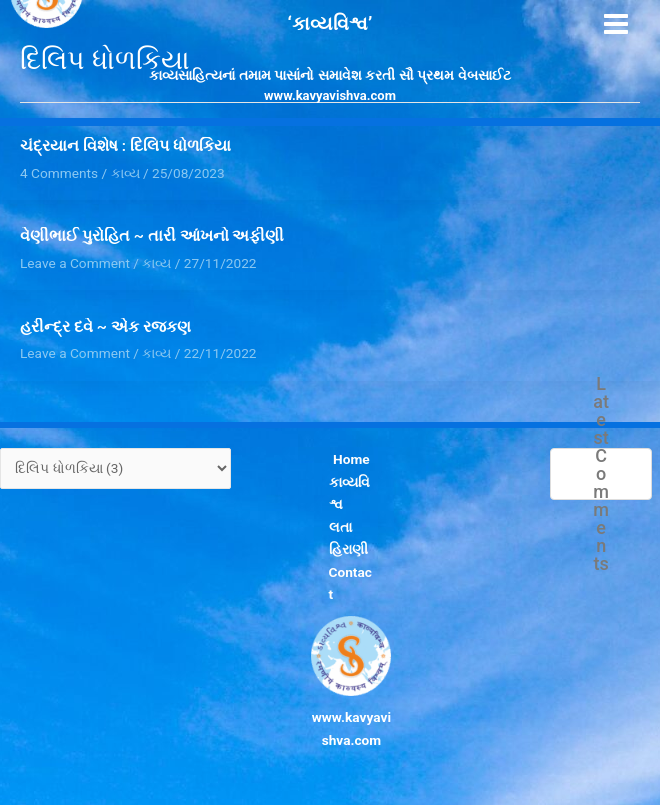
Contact (350, 583)
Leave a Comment (75, 263)
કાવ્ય (156, 263)
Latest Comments (601, 474)
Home (351, 459)
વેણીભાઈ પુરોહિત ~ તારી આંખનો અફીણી (152, 236)
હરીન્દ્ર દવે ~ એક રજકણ (105, 327)
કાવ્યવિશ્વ (349, 493)
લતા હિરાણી (348, 538)
